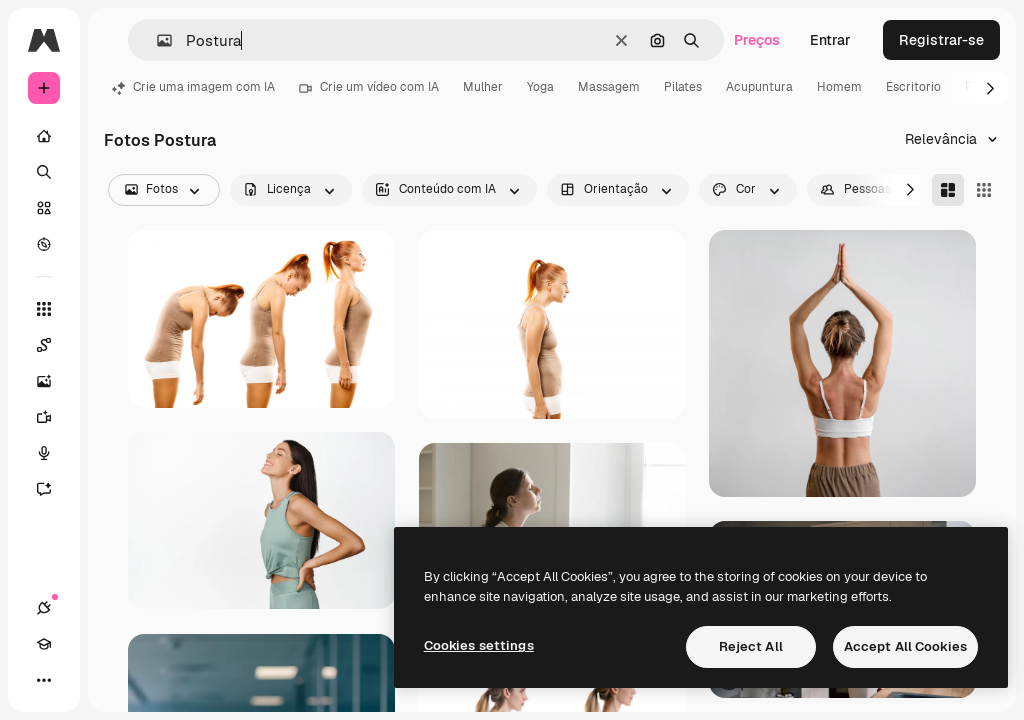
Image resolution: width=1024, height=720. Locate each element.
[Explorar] (44, 244)
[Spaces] (54, 345)
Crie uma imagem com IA (193, 87)
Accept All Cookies (905, 646)
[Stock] (44, 208)
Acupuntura (759, 87)
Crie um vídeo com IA (369, 87)
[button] (156, 40)
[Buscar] (44, 172)
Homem (839, 87)
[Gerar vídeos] (54, 417)
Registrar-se (941, 40)
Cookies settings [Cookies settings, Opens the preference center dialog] (479, 645)
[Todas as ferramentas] (44, 309)
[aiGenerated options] (449, 190)
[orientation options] (618, 190)
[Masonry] (948, 190)
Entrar (830, 40)
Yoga (540, 87)
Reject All (751, 646)
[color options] (748, 190)
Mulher (483, 87)
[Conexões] (44, 608)
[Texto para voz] (54, 453)
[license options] (291, 190)
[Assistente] (54, 489)
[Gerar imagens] (54, 381)
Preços (757, 40)
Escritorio (913, 87)
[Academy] (44, 644)
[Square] (984, 190)
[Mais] (44, 680)
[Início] (44, 136)
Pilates (683, 87)
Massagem (609, 87)
